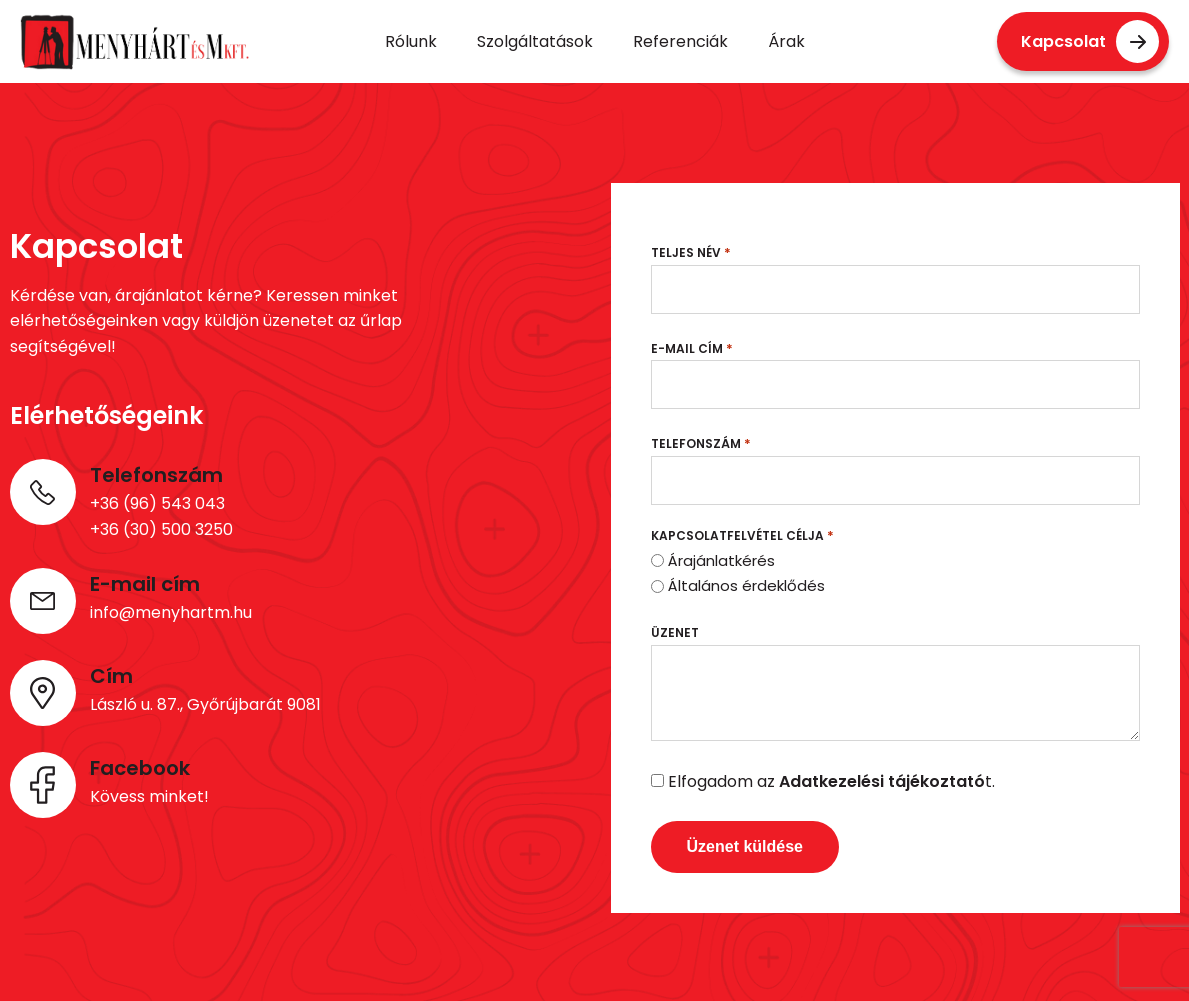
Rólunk (411, 41)
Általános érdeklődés (746, 585)
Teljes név (691, 252)
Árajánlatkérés (721, 560)
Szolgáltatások (535, 41)
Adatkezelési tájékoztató (882, 781)
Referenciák (680, 41)
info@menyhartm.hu (171, 612)
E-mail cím (692, 348)
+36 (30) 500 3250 (161, 529)
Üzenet (675, 632)
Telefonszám (701, 443)
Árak (786, 41)
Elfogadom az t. (831, 781)
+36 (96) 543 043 (157, 503)
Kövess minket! (149, 796)
